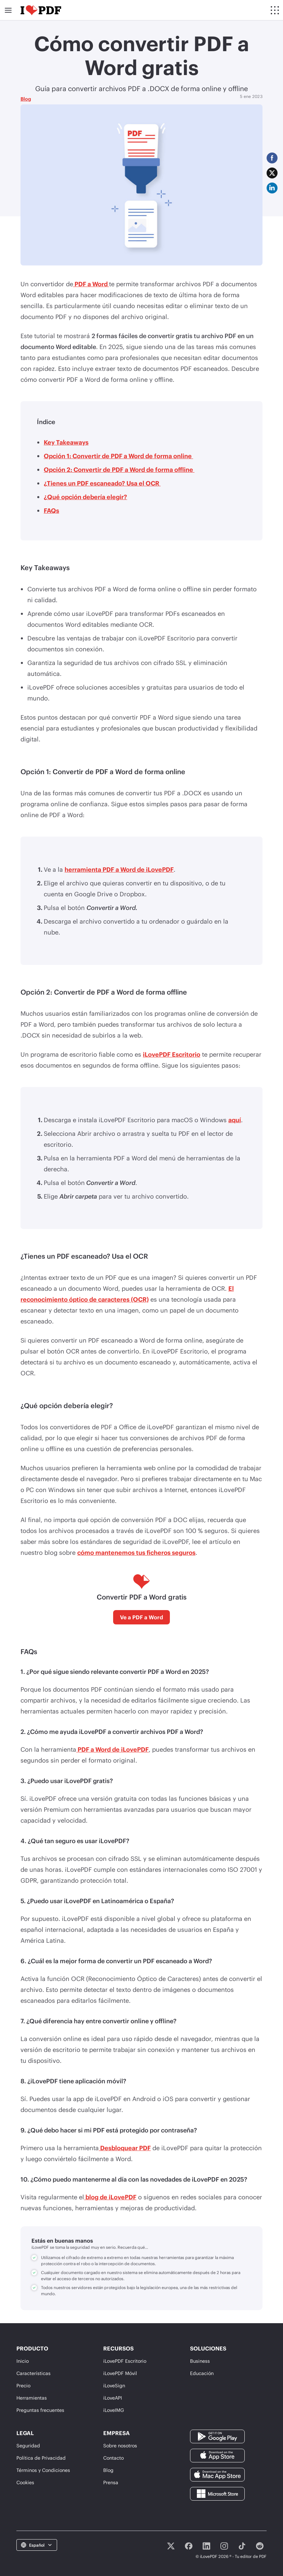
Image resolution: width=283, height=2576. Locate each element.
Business (200, 2361)
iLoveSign (114, 2385)
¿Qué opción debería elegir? (85, 497)
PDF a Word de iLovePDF (112, 1749)
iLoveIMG (113, 2410)
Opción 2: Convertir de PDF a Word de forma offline (119, 469)
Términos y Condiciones (43, 2470)
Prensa (110, 2482)
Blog (26, 99)
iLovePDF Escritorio (171, 1054)
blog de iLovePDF (110, 2197)
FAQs (51, 510)
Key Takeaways (66, 442)
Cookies (25, 2482)
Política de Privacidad (41, 2458)
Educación (202, 2373)
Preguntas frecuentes (40, 2410)
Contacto (113, 2458)
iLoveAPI (112, 2398)
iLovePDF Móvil (120, 2373)
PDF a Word (91, 284)
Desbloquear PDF (125, 2148)
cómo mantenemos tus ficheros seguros (136, 1552)
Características (33, 2373)
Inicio (22, 2361)
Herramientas (31, 2398)
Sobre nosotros (120, 2445)
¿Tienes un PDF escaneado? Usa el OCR (102, 483)
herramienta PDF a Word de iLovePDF (119, 869)
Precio (23, 2385)
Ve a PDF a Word (141, 1617)
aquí (234, 1120)
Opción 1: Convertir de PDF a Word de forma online (118, 456)
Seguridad (28, 2445)
